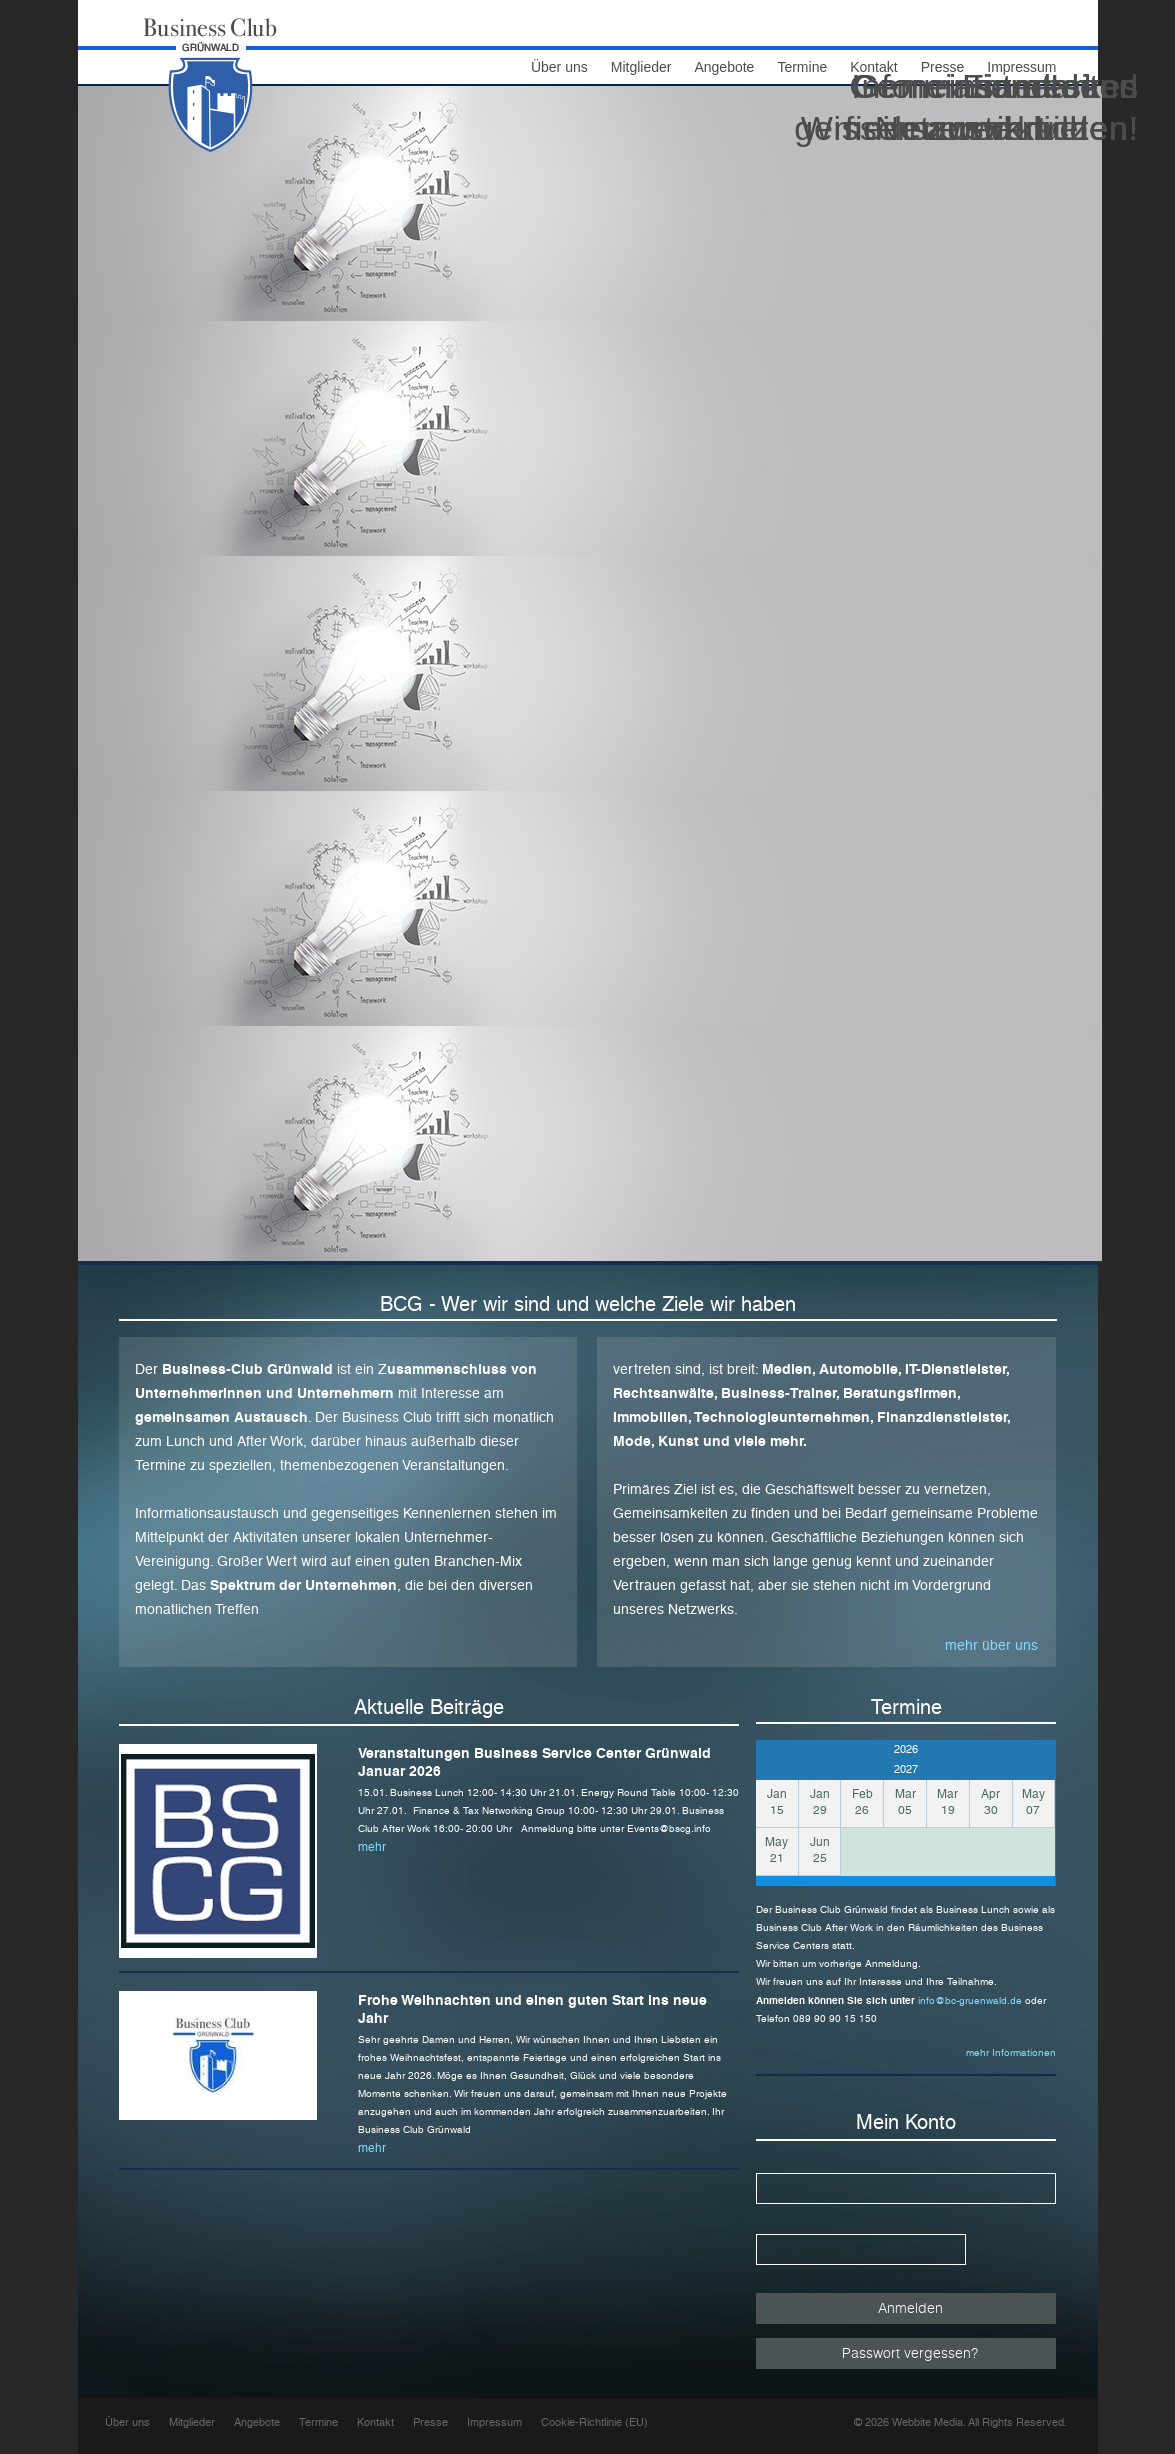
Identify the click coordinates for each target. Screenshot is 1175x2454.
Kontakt (375, 2422)
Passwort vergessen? (910, 2352)
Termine (318, 2422)
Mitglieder (641, 67)
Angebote (724, 67)
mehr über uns (991, 1645)
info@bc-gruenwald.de (971, 2000)
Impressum (494, 2422)
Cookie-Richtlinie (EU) (594, 2422)
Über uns (559, 67)
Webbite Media (927, 2422)
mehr (372, 1847)
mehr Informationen (1011, 2052)
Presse (430, 2422)
